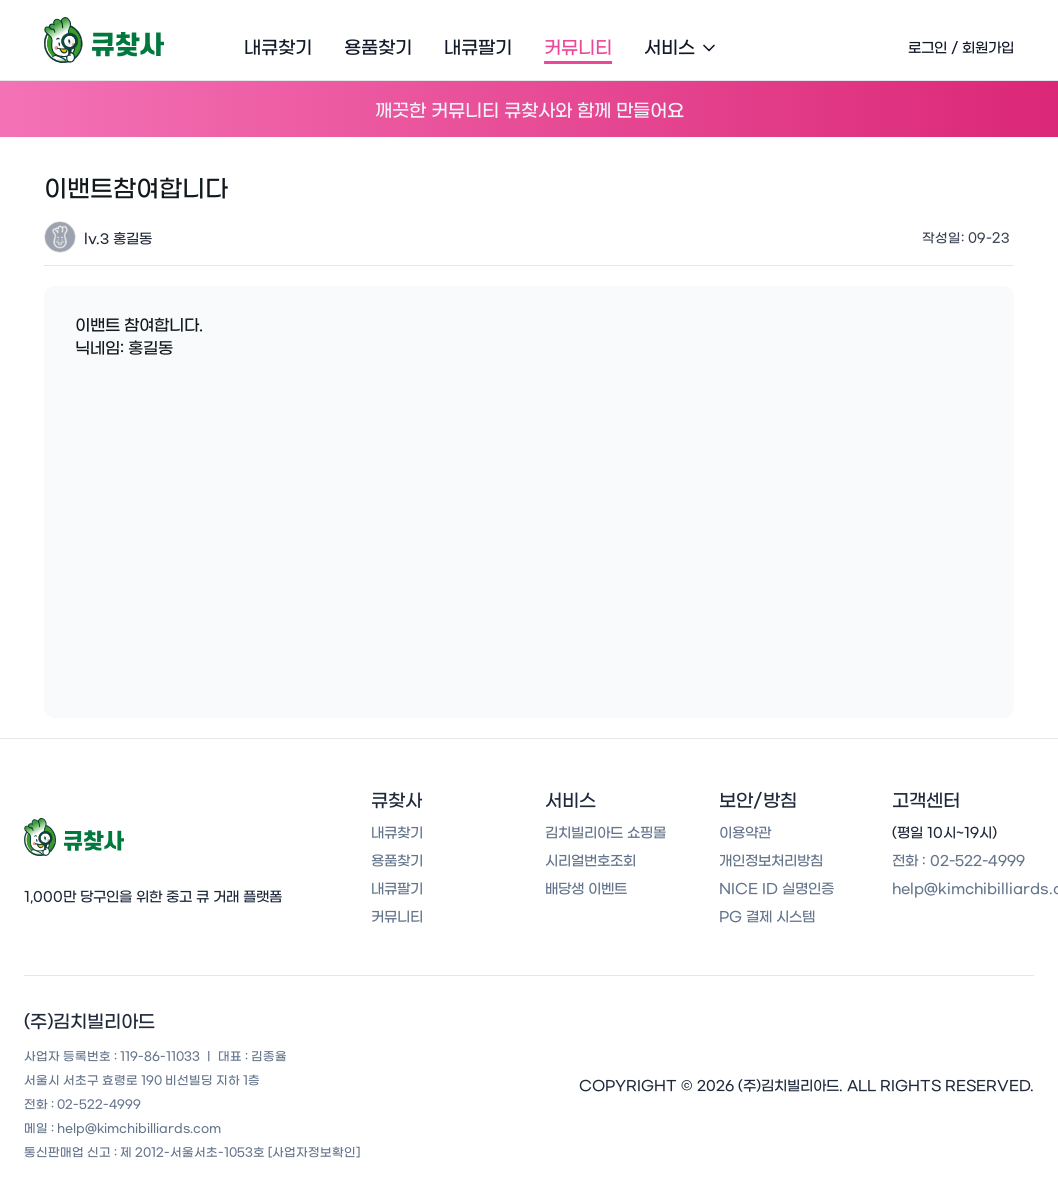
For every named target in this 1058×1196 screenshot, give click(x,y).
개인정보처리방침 (771, 861)
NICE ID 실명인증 (776, 889)
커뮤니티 (578, 48)
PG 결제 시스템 (767, 917)
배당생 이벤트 (586, 889)
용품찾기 (378, 48)
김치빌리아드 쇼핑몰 (605, 833)
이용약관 (745, 833)
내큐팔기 (478, 48)
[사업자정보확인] (314, 1152)
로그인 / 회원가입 (961, 48)
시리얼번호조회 (590, 861)
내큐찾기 (278, 48)
